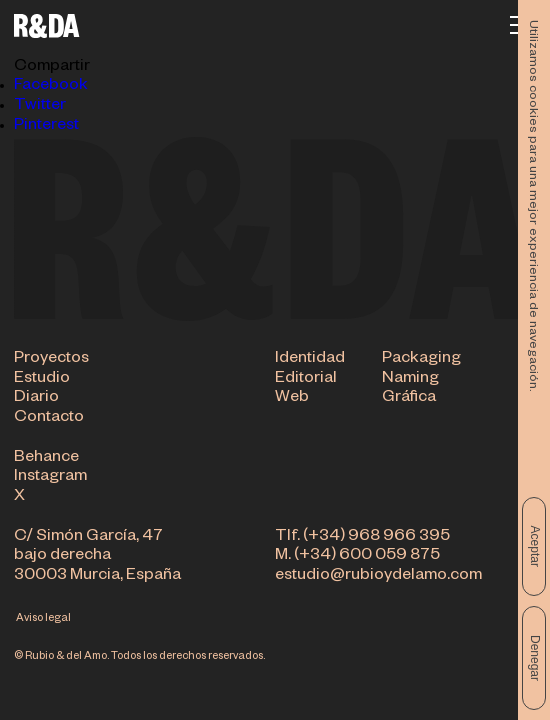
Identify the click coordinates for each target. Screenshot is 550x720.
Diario (36, 400)
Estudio (42, 380)
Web (292, 400)
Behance (46, 459)
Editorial (306, 380)
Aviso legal (43, 619)
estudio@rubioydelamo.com (378, 577)
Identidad (310, 361)
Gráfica (409, 400)
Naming (410, 380)
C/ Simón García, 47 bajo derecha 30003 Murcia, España (97, 557)
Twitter (40, 107)
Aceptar (535, 546)
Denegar (535, 658)
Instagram (50, 479)
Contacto (49, 420)
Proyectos (51, 361)
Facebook (51, 87)
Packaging (421, 361)
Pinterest (46, 127)
